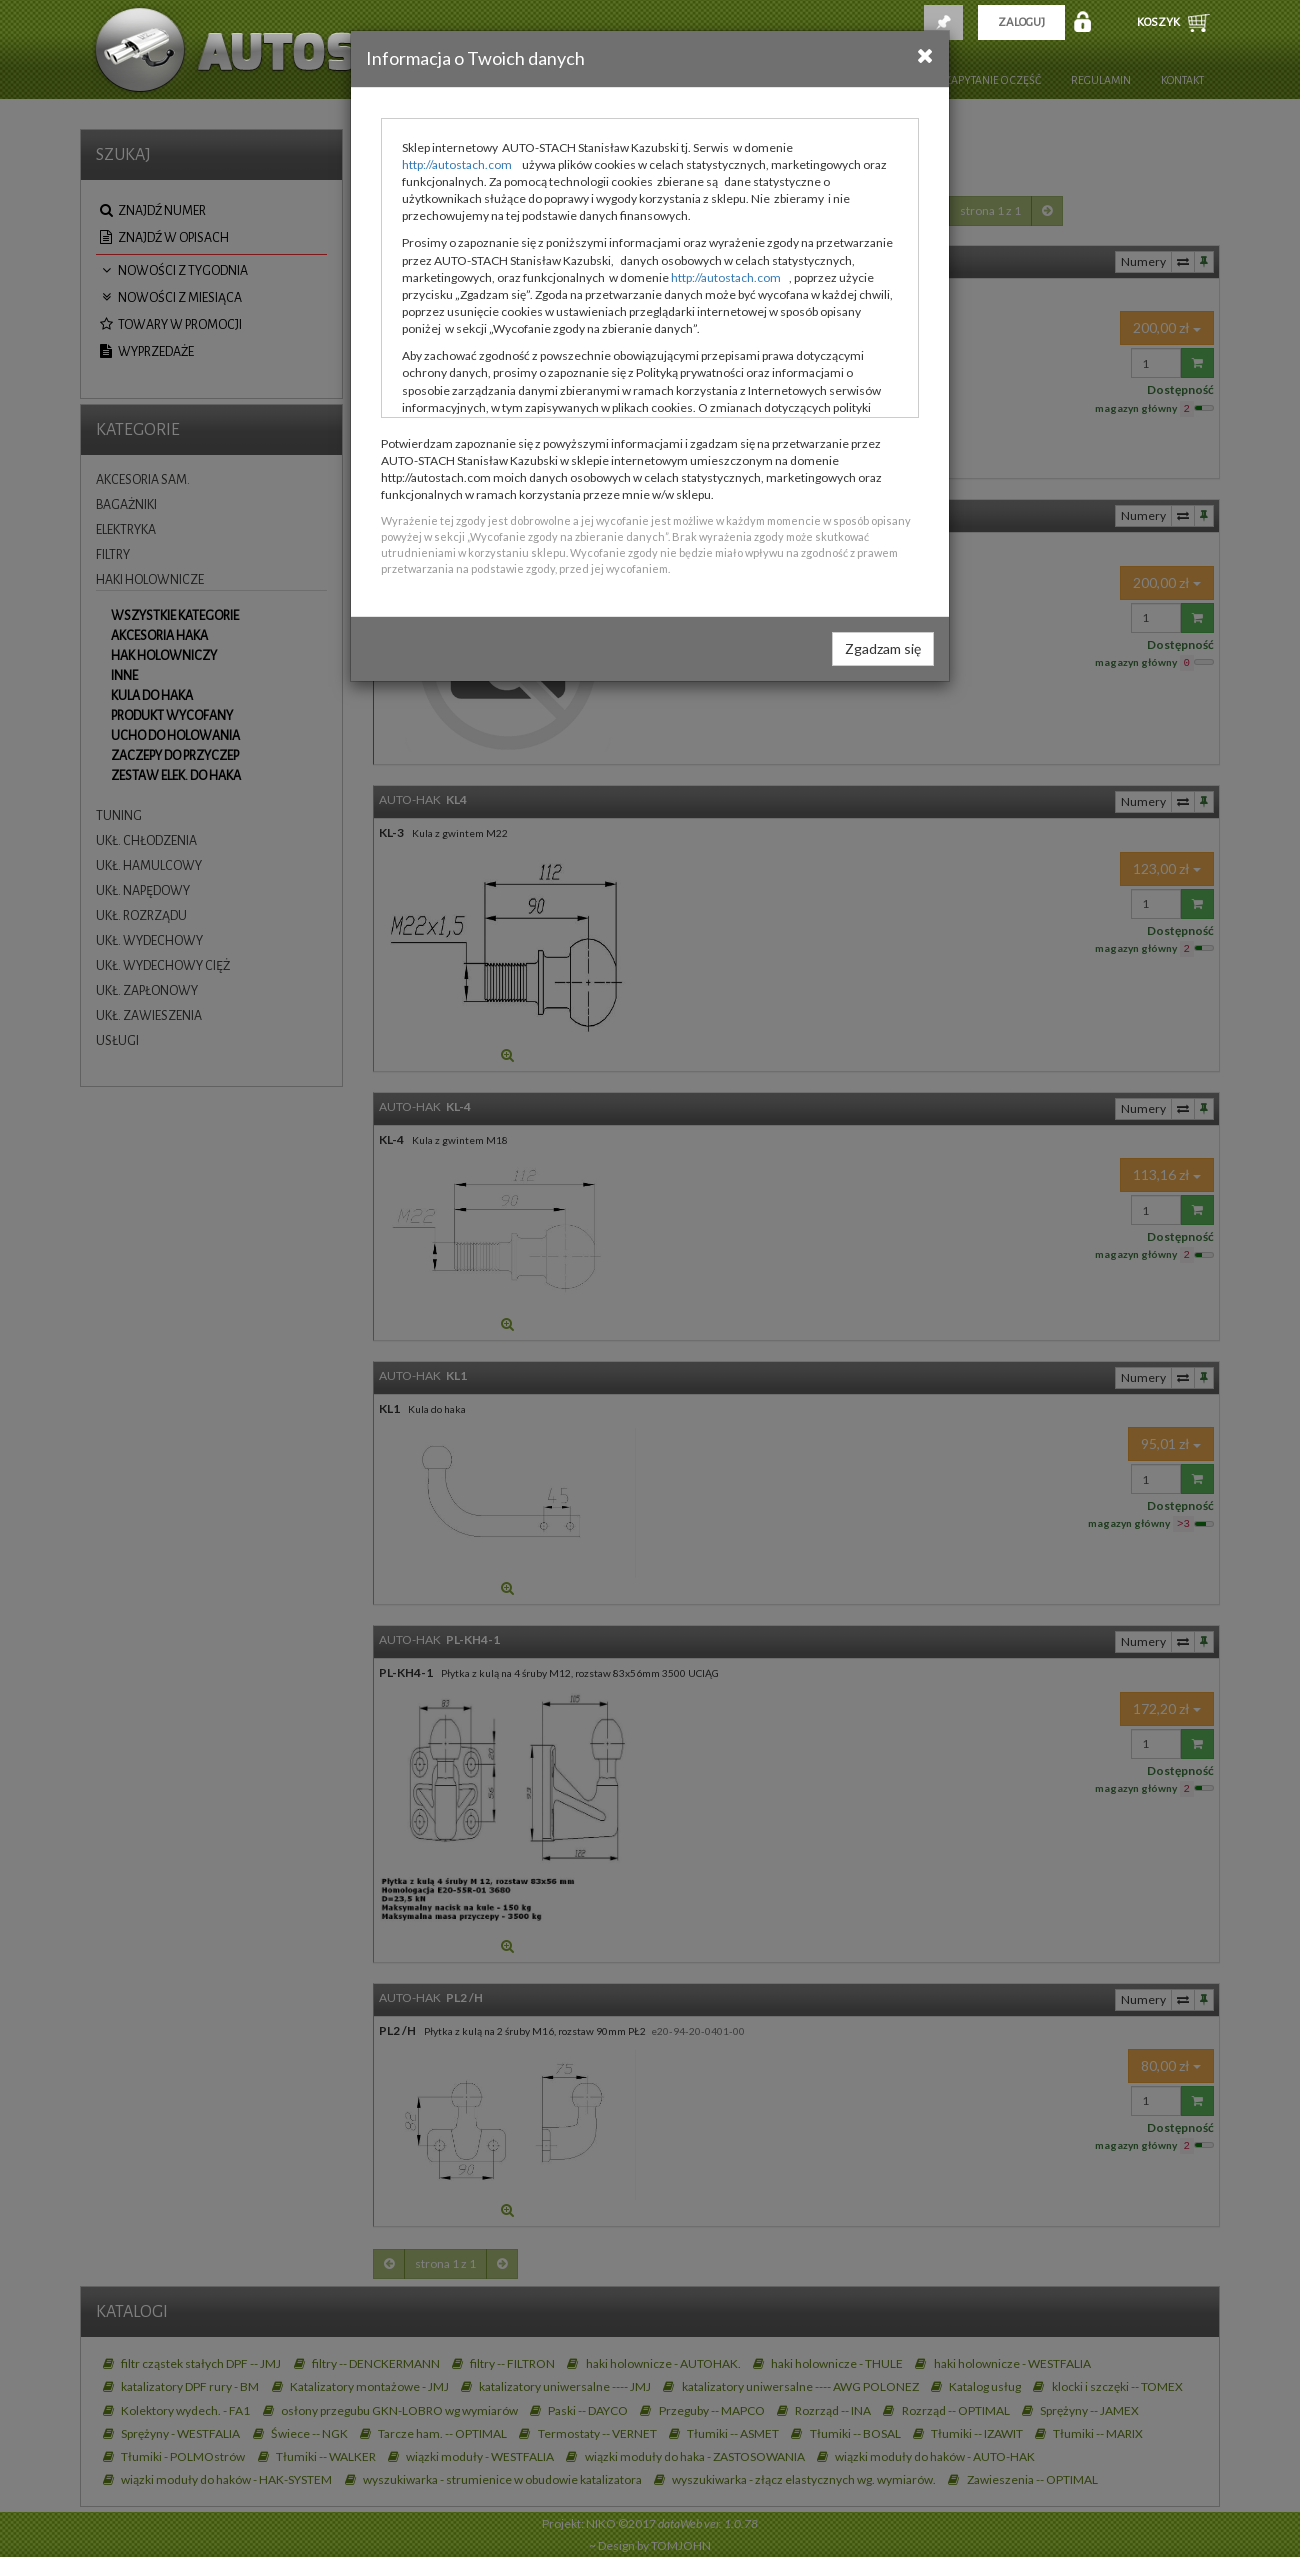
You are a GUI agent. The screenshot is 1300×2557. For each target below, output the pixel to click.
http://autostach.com (457, 164)
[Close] (925, 55)
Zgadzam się (883, 648)
